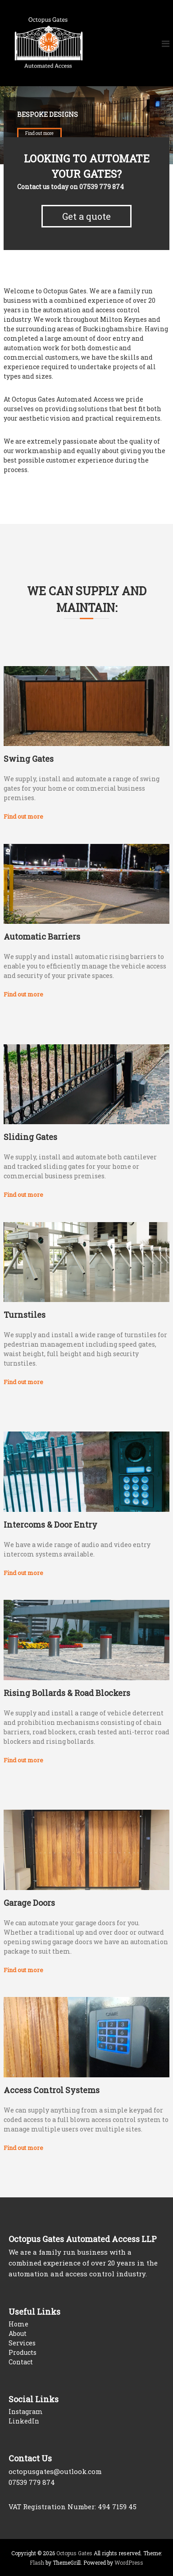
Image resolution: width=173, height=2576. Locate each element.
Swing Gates (29, 758)
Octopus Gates (74, 2553)
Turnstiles (25, 1314)
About (18, 2333)
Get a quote (86, 216)
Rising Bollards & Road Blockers (67, 1692)
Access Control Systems (52, 2090)
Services (22, 2343)
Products (22, 2352)
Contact (21, 2362)
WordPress (128, 2562)
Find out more (39, 134)
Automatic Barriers (42, 936)
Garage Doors (29, 1902)
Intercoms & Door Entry (50, 1524)
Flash (37, 2562)
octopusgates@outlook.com (55, 2471)
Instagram (26, 2411)
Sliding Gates (30, 1136)
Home (18, 2324)
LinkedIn (24, 2421)
